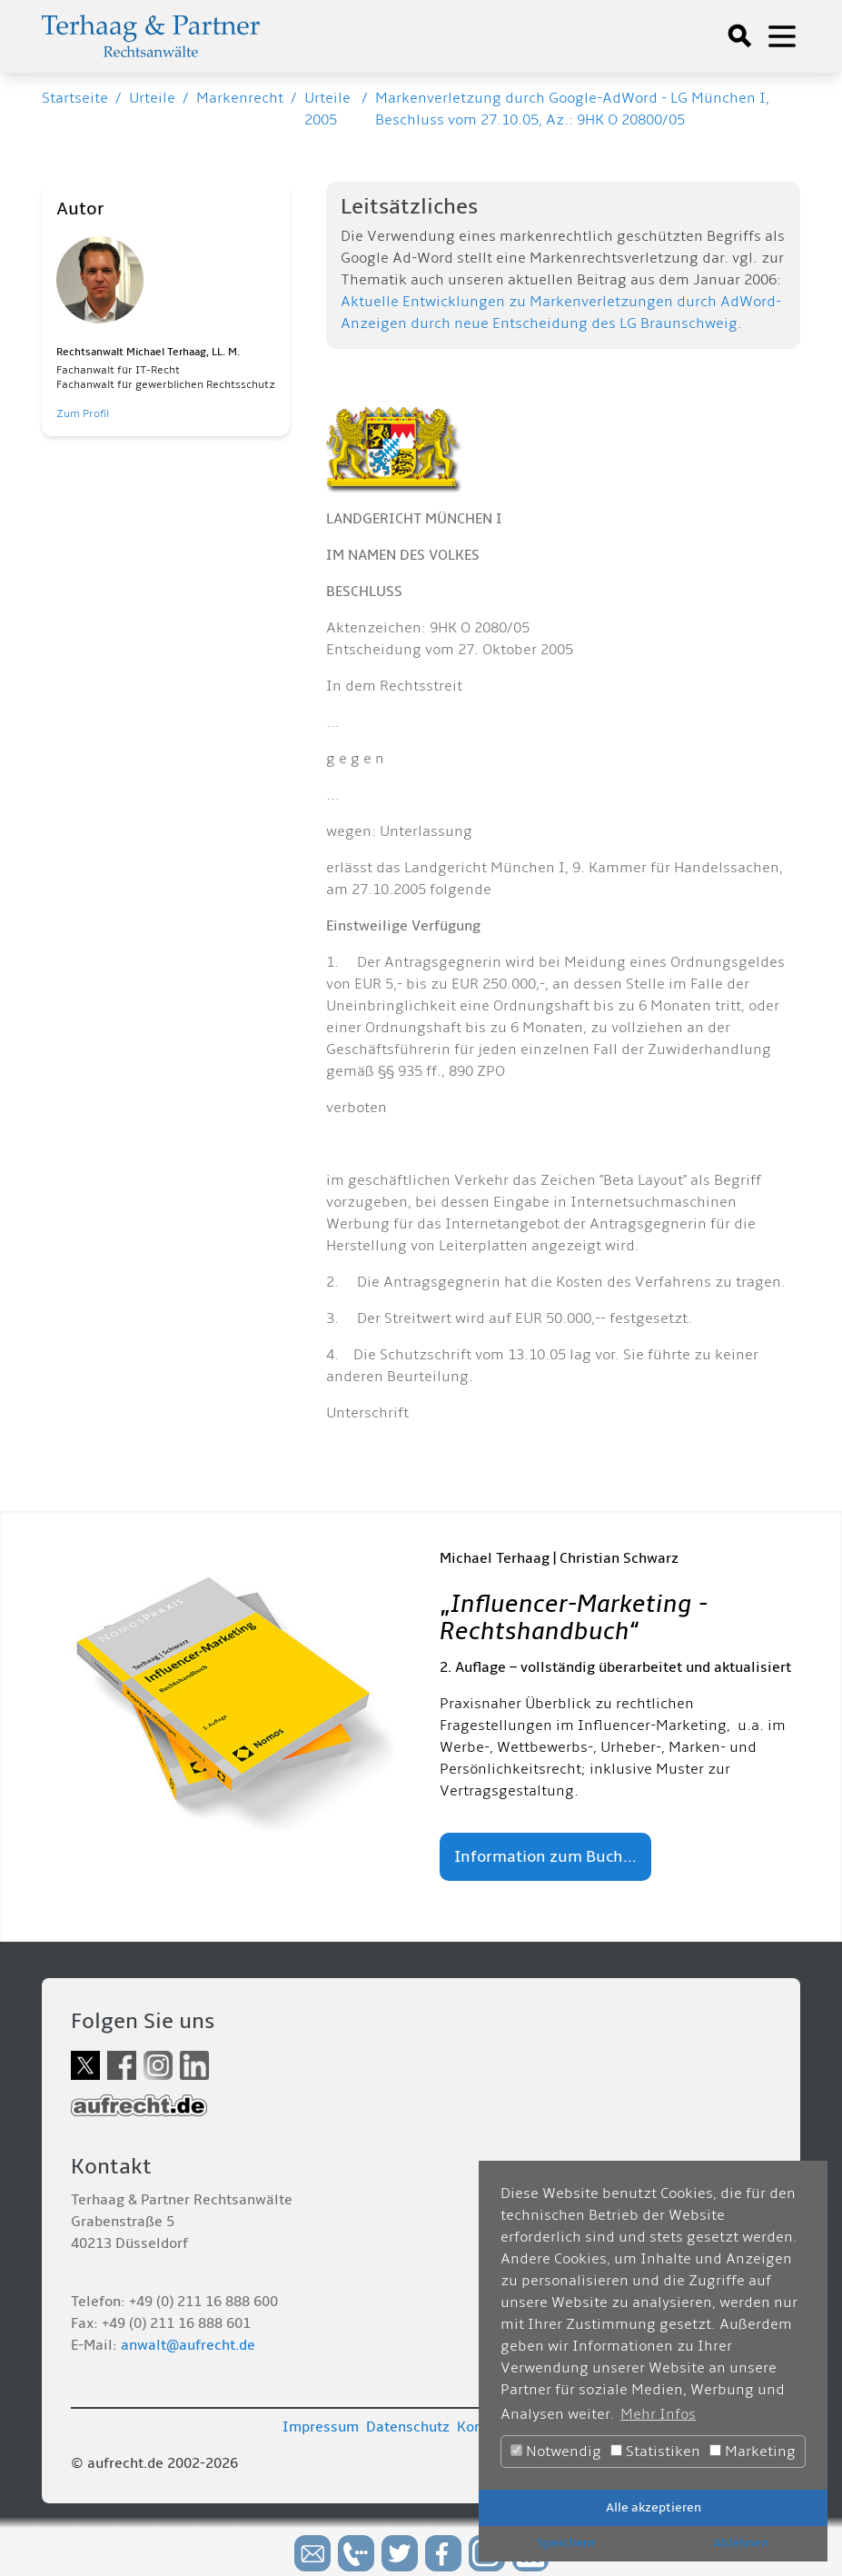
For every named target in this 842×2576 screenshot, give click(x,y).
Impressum (320, 2427)
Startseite (75, 98)
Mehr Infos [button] (658, 2414)
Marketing (752, 2451)
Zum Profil (82, 414)
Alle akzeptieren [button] (653, 2507)
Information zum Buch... (545, 1856)
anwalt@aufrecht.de (188, 2345)
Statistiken (655, 2451)
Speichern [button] (566, 2543)
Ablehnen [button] (740, 2543)
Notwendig (555, 2451)
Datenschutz (408, 2427)
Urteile (152, 98)
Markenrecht (239, 98)
